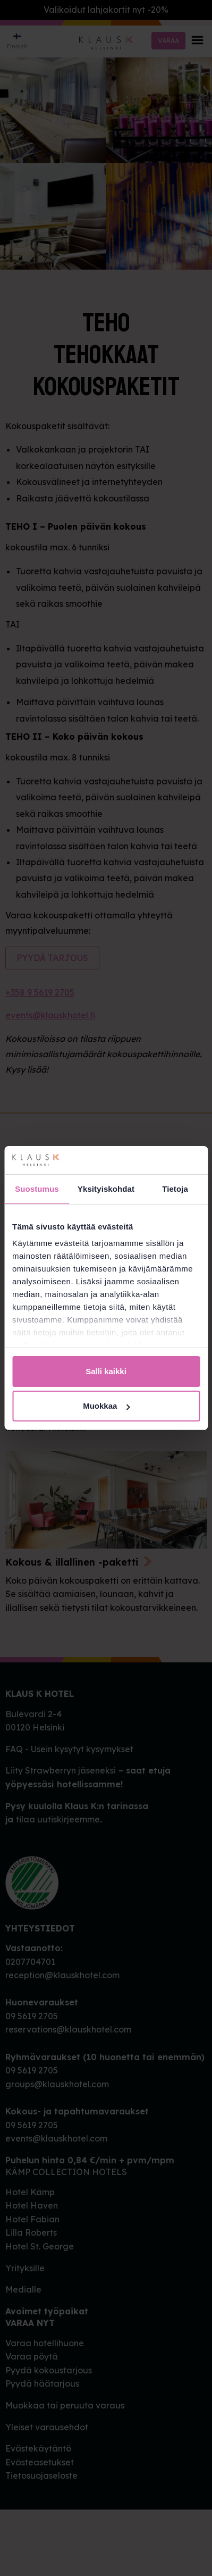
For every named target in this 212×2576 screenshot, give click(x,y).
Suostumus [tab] (37, 1188)
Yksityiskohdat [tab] (106, 1188)
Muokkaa (106, 1405)
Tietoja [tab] (175, 1188)
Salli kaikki (106, 1371)
